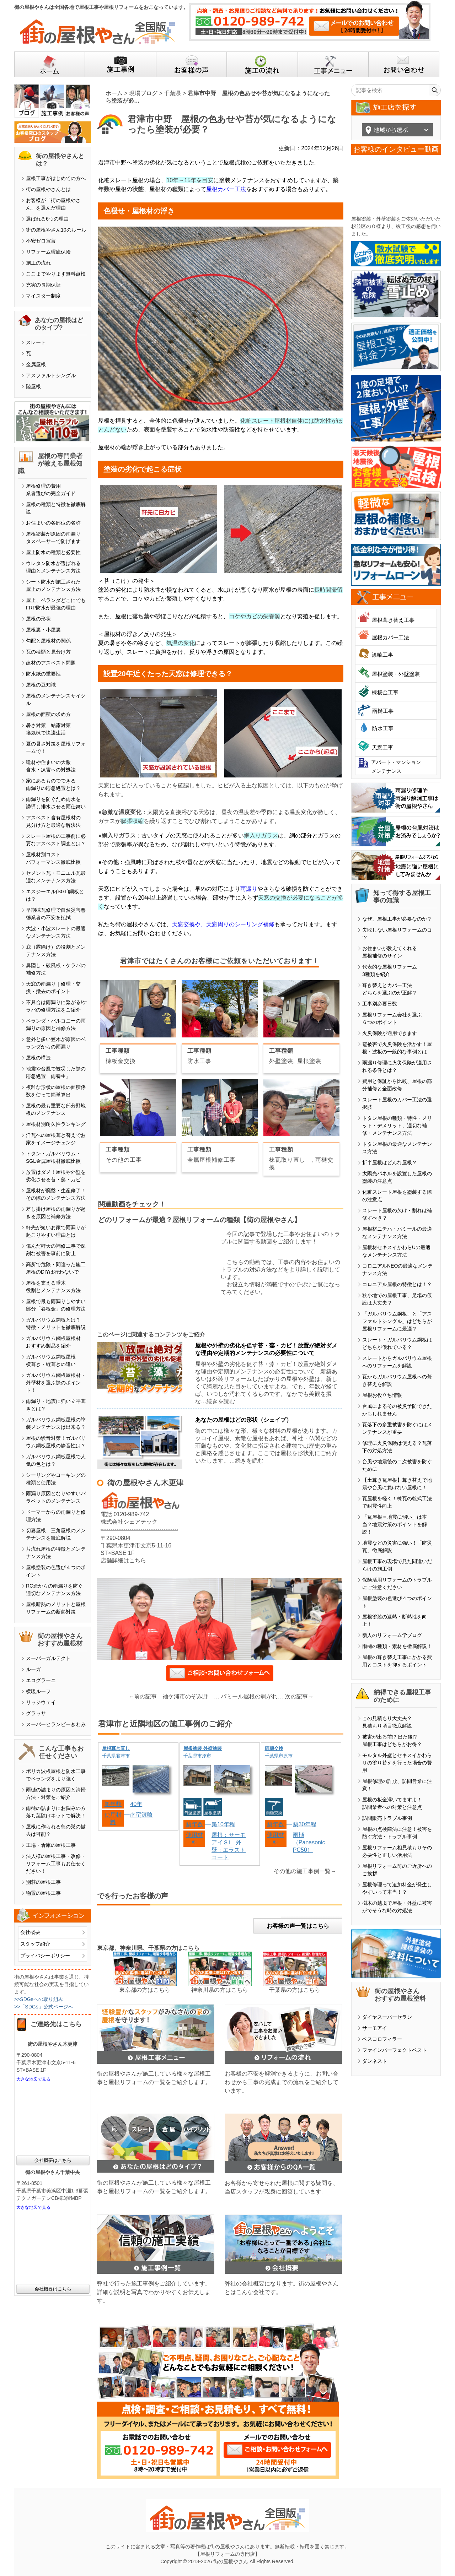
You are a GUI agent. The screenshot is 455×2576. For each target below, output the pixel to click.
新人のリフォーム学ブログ (392, 1635)
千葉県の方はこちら (294, 1990)
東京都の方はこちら (144, 1990)
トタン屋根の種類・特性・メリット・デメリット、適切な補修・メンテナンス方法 (397, 1125)
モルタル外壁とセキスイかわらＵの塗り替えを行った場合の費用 (397, 1762)
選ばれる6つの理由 (47, 219)
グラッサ (36, 1713)
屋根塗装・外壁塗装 (396, 674)
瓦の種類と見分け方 (48, 652)
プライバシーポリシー (45, 1955)
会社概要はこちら (52, 2160)
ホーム (114, 93)
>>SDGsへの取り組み (38, 1999)
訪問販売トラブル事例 (387, 1818)
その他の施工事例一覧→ (305, 1871)
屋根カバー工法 (226, 189)
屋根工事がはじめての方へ (56, 178)
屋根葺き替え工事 (393, 620)
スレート (36, 342)
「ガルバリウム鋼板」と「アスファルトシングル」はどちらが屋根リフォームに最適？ (397, 1321)
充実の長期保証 (43, 285)
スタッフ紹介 (35, 1944)
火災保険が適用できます (389, 1033)
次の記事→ (299, 1696)
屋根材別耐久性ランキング (56, 1124)
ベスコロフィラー (382, 2039)
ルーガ (33, 1669)
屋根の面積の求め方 (48, 714)
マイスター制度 (43, 296)
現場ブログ (143, 93)
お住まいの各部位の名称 (53, 523)
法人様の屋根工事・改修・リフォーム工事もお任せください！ (56, 1863)
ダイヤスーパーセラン (387, 2017)
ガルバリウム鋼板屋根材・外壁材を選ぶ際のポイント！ (56, 1382)
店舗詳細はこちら (123, 1560)
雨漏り (248, 889)
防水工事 (383, 728)
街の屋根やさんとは (48, 189)
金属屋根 (36, 364)
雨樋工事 (383, 711)
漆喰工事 (382, 655)
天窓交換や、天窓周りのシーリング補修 (223, 924)
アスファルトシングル (51, 375)
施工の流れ (38, 263)
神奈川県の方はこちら (219, 1990)
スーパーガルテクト (48, 1658)
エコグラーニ (41, 1680)
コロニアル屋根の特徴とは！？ (397, 1284)
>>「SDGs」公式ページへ (43, 2007)
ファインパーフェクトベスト (394, 2050)
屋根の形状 (38, 619)
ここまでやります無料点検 (56, 274)
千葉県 (172, 93)
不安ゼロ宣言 (41, 241)
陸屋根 (33, 386)
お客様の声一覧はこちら (298, 1926)
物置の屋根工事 (43, 1893)
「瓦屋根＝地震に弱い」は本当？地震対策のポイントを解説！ (394, 1524)
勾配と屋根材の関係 (48, 641)
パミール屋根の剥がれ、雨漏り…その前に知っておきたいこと (253, 1696)
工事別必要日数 (379, 1004)
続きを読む (221, 1401)
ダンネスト (374, 2061)
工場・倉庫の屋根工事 (51, 1845)
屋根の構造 (38, 1058)
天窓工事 (382, 747)
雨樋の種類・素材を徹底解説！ (397, 1646)
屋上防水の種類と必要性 (53, 552)
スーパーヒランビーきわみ (56, 1724)
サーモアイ (374, 2028)
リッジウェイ (41, 1702)
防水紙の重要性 (43, 674)
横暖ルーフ (38, 1691)
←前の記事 (142, 1696)
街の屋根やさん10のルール (56, 230)
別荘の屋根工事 (43, 1882)
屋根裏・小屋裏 (43, 630)
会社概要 (30, 1932)
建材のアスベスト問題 (51, 663)
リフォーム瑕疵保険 (48, 252)
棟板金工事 (385, 692)
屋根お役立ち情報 (382, 1395)
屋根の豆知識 (41, 685)
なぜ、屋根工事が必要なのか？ (397, 919)
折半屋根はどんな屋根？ (389, 1162)
